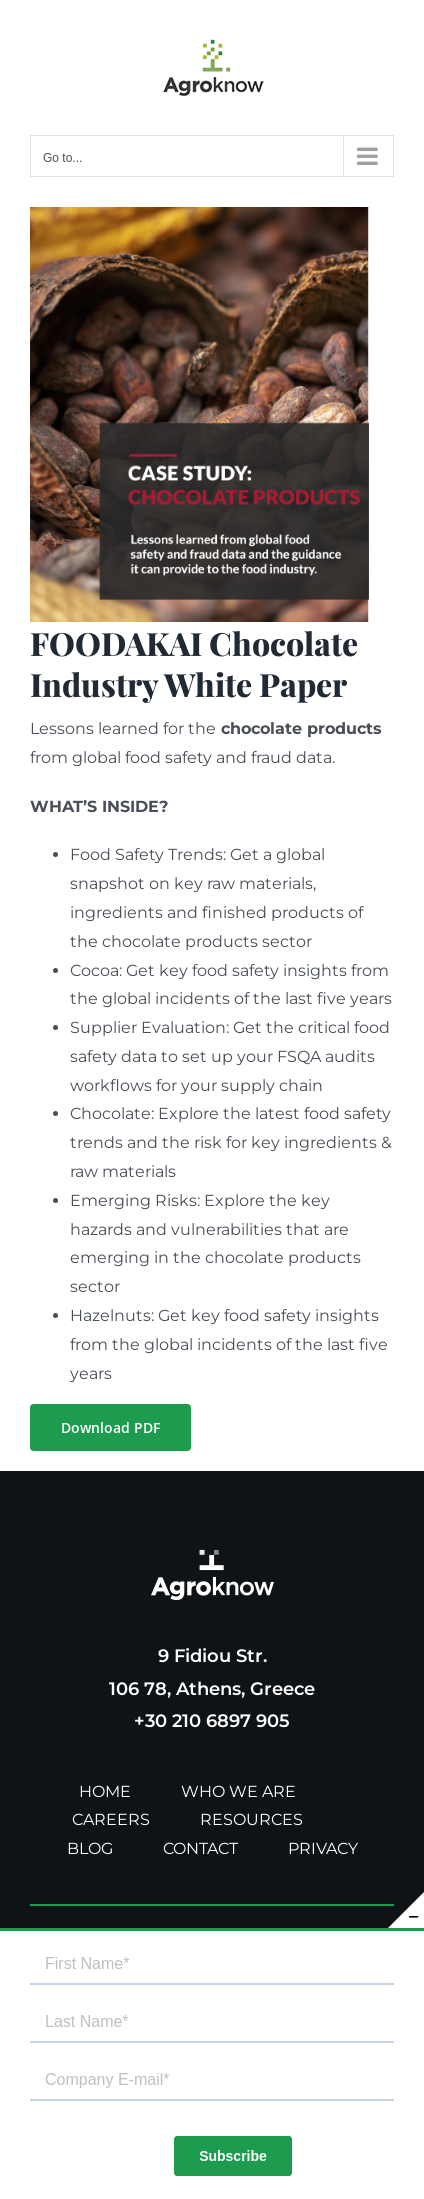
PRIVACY (323, 1848)
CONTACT (200, 1848)
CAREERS (111, 1819)
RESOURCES (251, 1819)
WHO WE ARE (238, 1791)
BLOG (90, 1848)
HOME (105, 1791)
